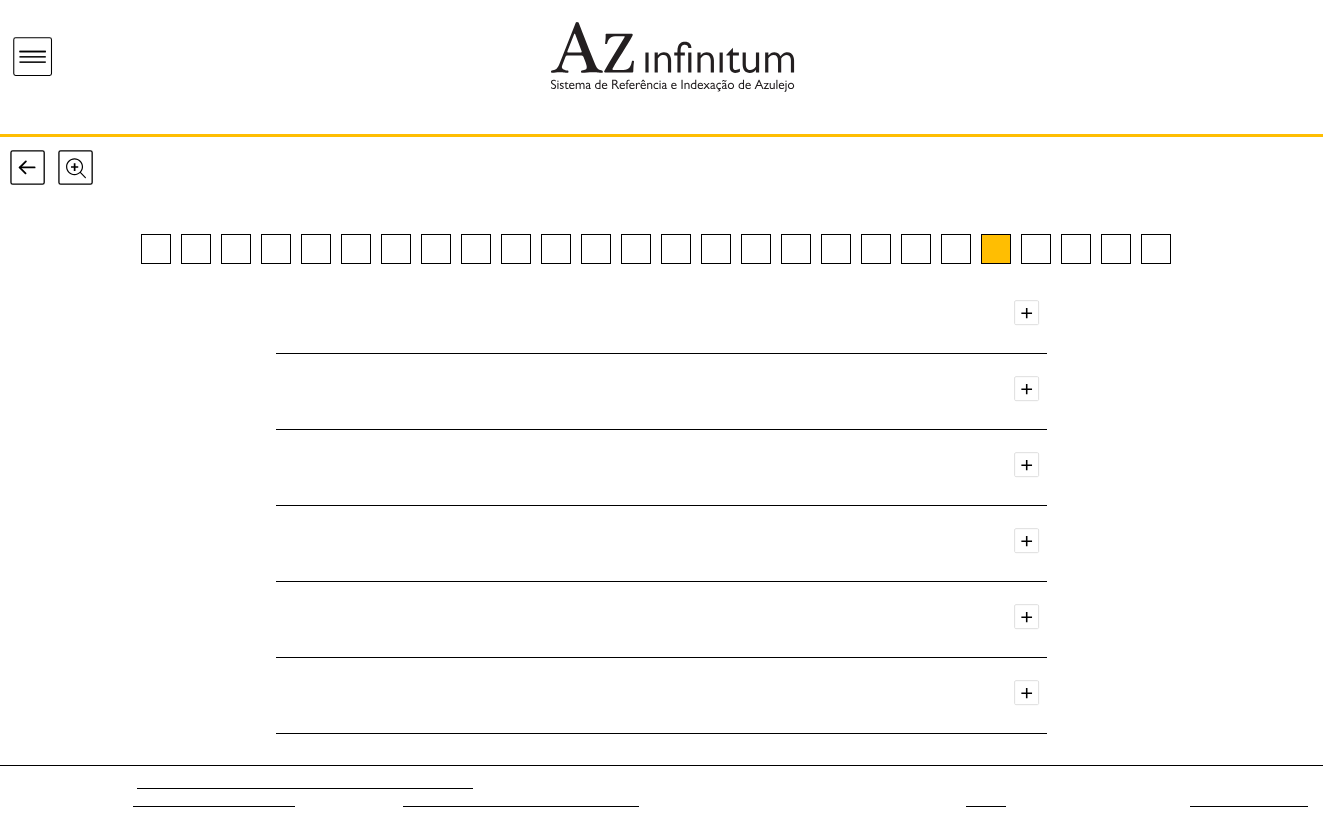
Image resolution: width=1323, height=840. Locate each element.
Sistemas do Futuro (1249, 800)
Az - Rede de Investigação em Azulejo (251, 782)
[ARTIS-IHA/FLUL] (419, 782)
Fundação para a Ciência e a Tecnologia (521, 800)
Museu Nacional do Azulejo (214, 800)
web (986, 800)
